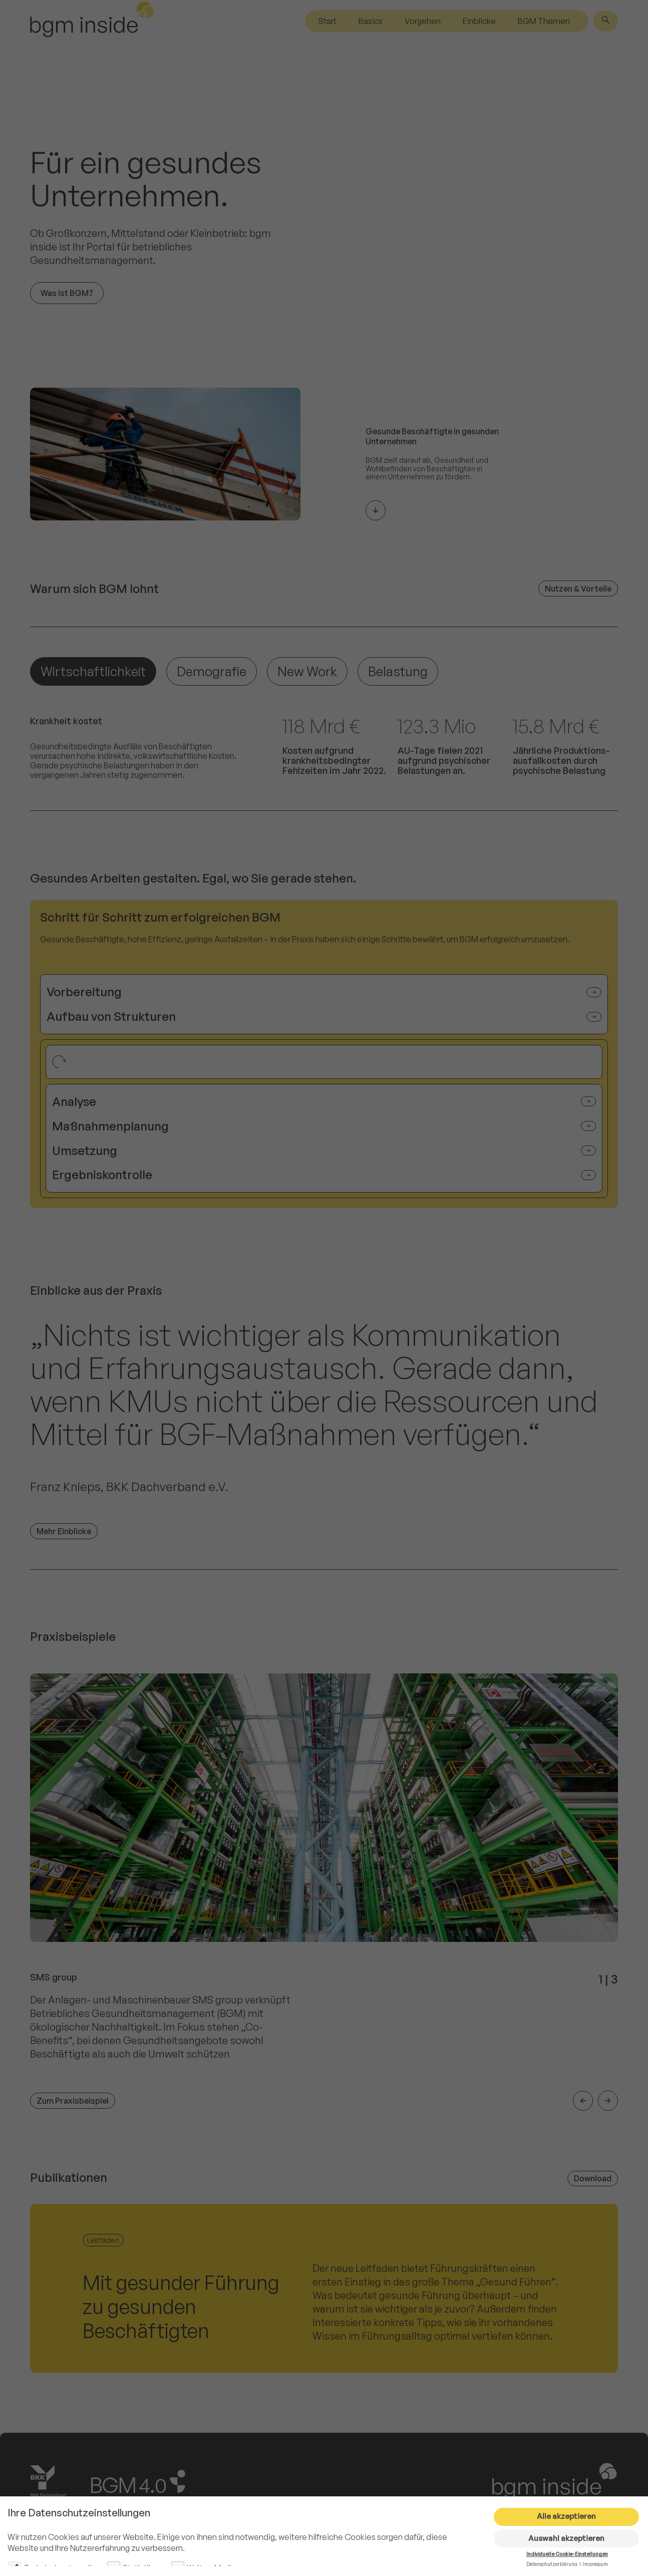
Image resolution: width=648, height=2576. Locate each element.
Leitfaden (103, 2240)
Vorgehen (423, 21)
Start (327, 21)
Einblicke (479, 21)
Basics (371, 21)
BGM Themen (544, 21)
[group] (324, 1892)
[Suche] (605, 21)
